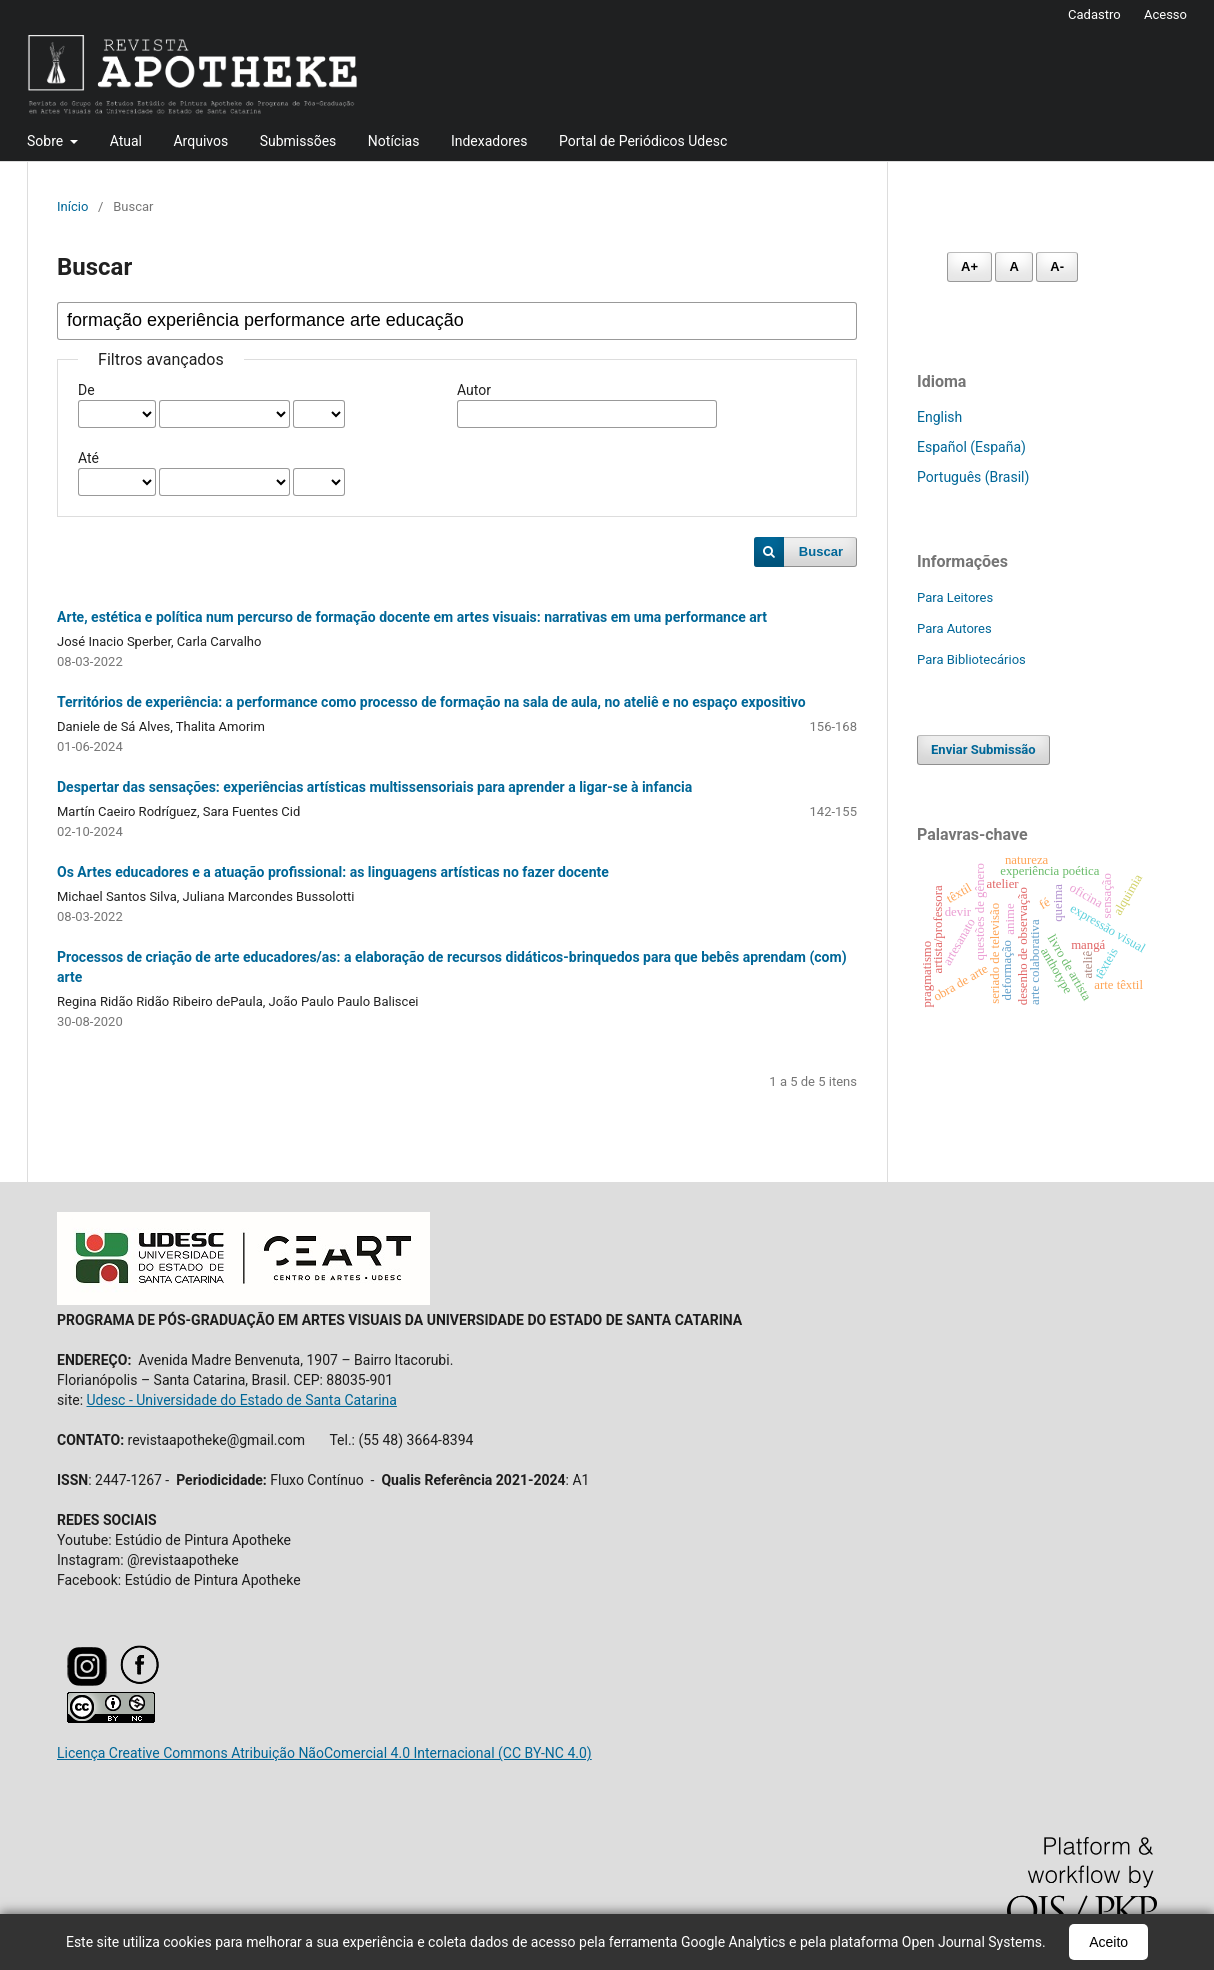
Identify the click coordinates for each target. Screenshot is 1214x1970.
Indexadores (489, 141)
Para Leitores (955, 597)
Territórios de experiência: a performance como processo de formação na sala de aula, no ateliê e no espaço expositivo (431, 702)
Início (72, 206)
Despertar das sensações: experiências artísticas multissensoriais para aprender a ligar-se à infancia (374, 787)
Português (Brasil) (973, 477)
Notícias (394, 141)
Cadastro (1094, 14)
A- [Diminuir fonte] (1057, 266)
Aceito (1108, 1942)
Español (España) (971, 447)
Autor (474, 390)
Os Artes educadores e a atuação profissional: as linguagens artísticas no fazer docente (333, 872)
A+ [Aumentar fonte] (969, 266)
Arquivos (200, 141)
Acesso (1165, 14)
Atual (126, 141)
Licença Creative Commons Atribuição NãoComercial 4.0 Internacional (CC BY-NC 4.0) (324, 1753)
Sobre (47, 141)
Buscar (821, 551)
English (939, 417)
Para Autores (954, 628)
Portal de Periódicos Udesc (643, 141)
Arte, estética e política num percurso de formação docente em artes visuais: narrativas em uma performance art (412, 617)
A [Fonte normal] (1013, 266)
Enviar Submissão (983, 749)
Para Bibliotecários (971, 659)
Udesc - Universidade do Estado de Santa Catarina (242, 1400)
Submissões (298, 141)
